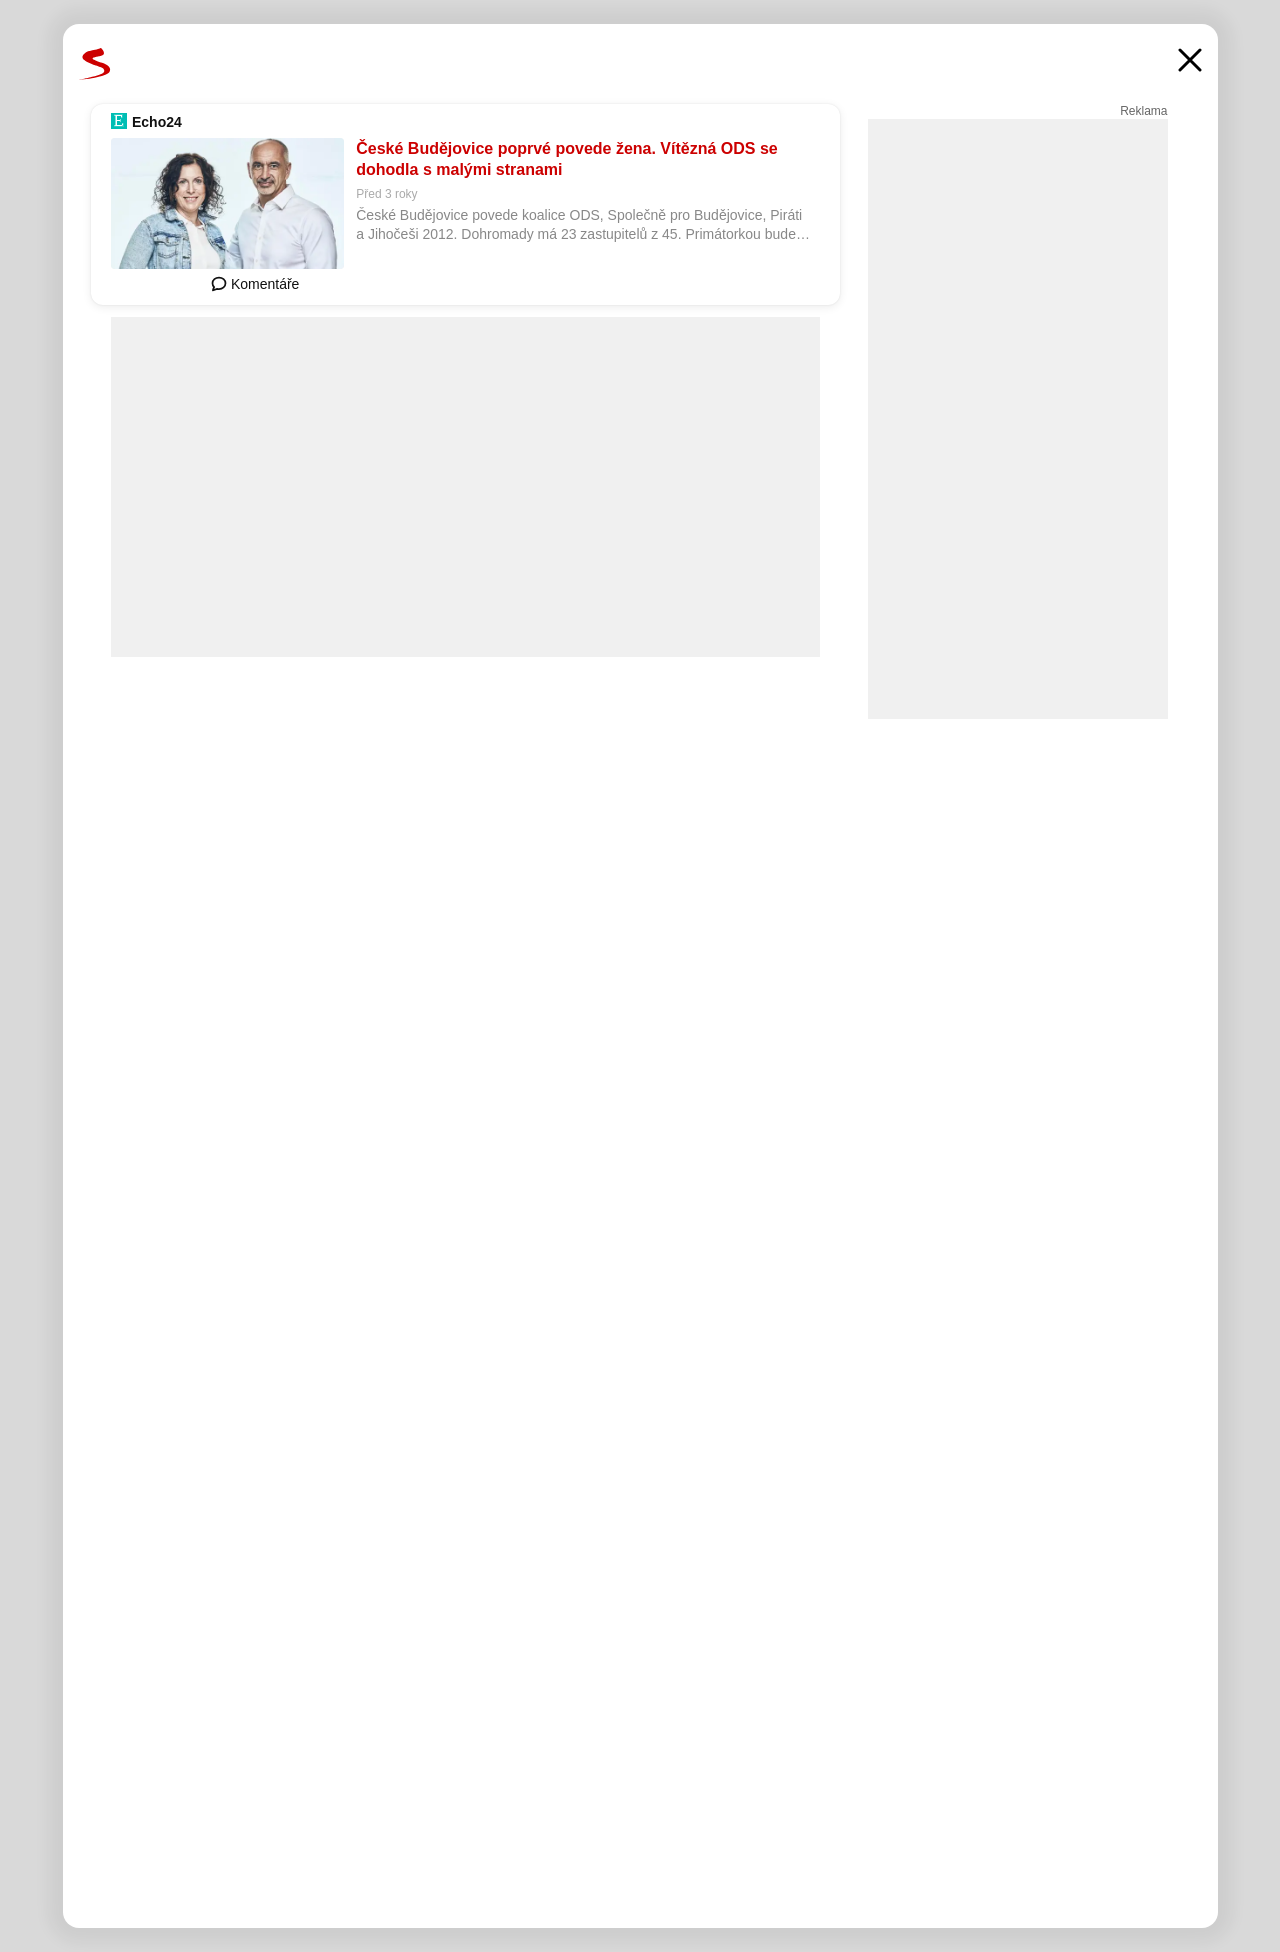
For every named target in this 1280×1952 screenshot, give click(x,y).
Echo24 (157, 122)
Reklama (1143, 111)
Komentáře (255, 284)
